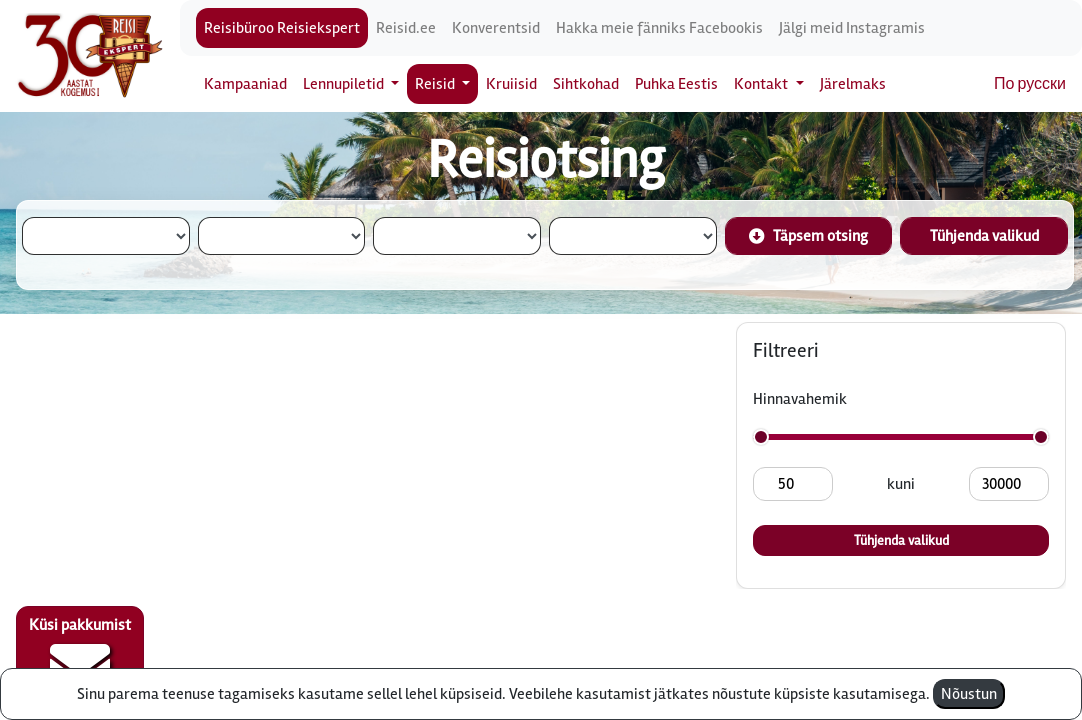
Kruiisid (511, 84)
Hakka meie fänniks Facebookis (659, 28)
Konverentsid (496, 28)
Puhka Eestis (676, 84)
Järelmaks (853, 84)
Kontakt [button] (762, 84)
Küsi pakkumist (80, 656)
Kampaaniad (245, 84)
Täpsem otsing (808, 236)
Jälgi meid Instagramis (852, 28)
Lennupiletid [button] (345, 84)
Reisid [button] (436, 84)
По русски (1030, 84)
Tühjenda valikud (984, 236)
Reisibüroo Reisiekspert (282, 28)
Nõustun (969, 694)
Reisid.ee (406, 28)
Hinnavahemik (800, 399)
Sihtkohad (586, 84)
